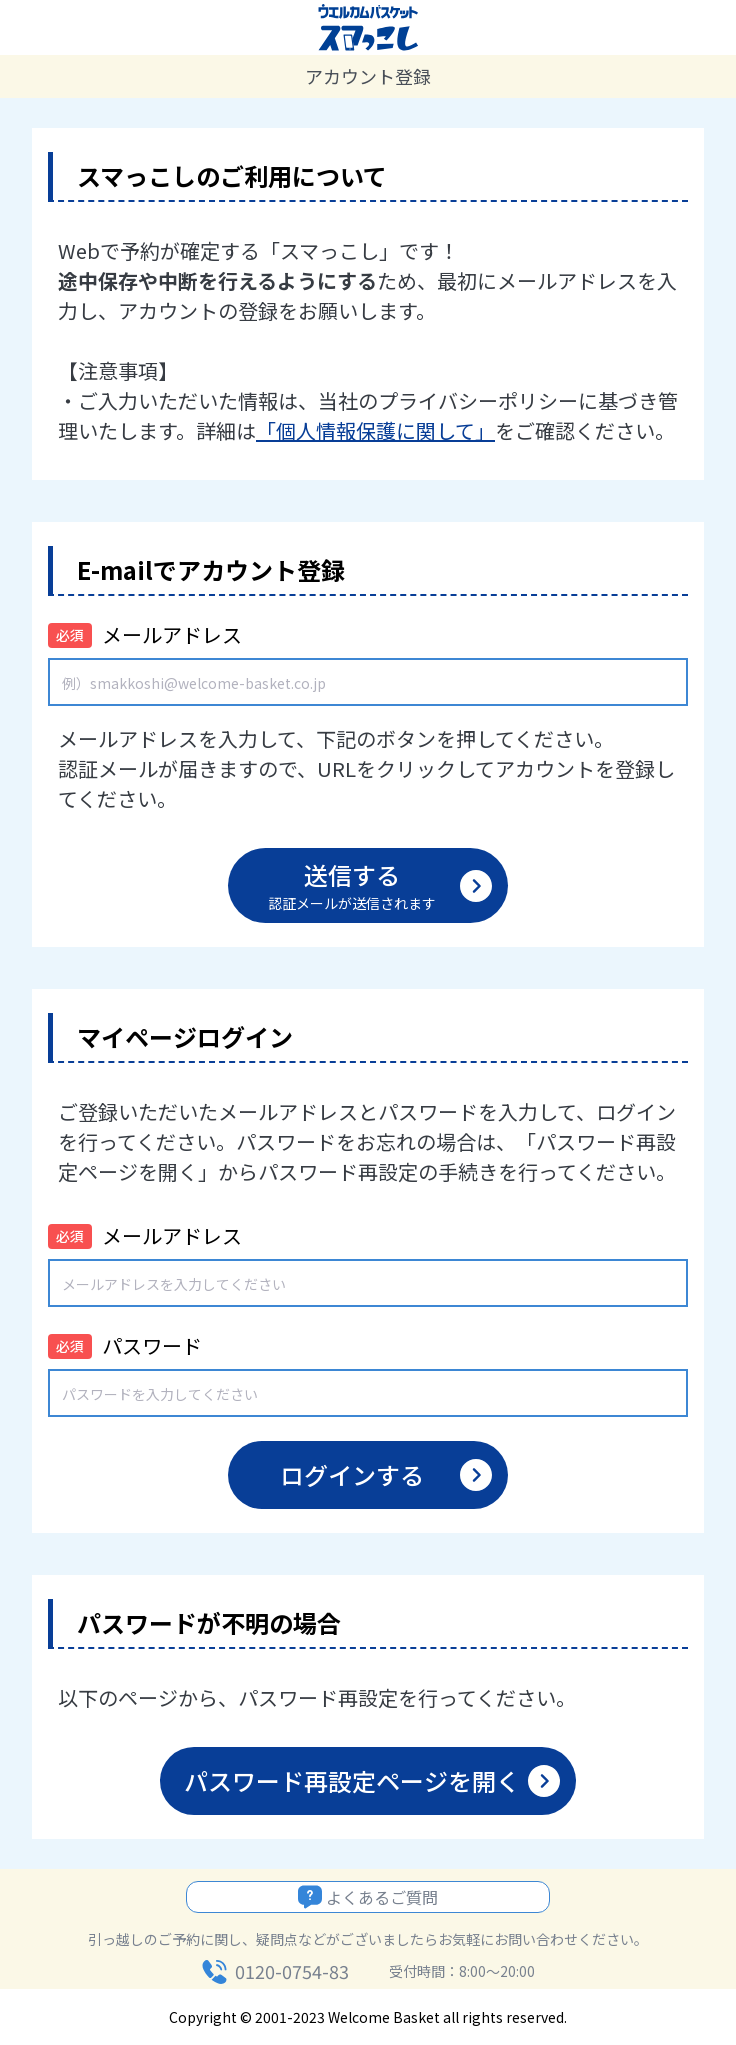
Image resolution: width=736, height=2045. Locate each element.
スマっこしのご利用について (232, 175)
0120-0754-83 (292, 1971)
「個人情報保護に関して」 (375, 430)
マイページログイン (185, 1036)
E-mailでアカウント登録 (211, 569)
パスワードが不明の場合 (209, 1622)
